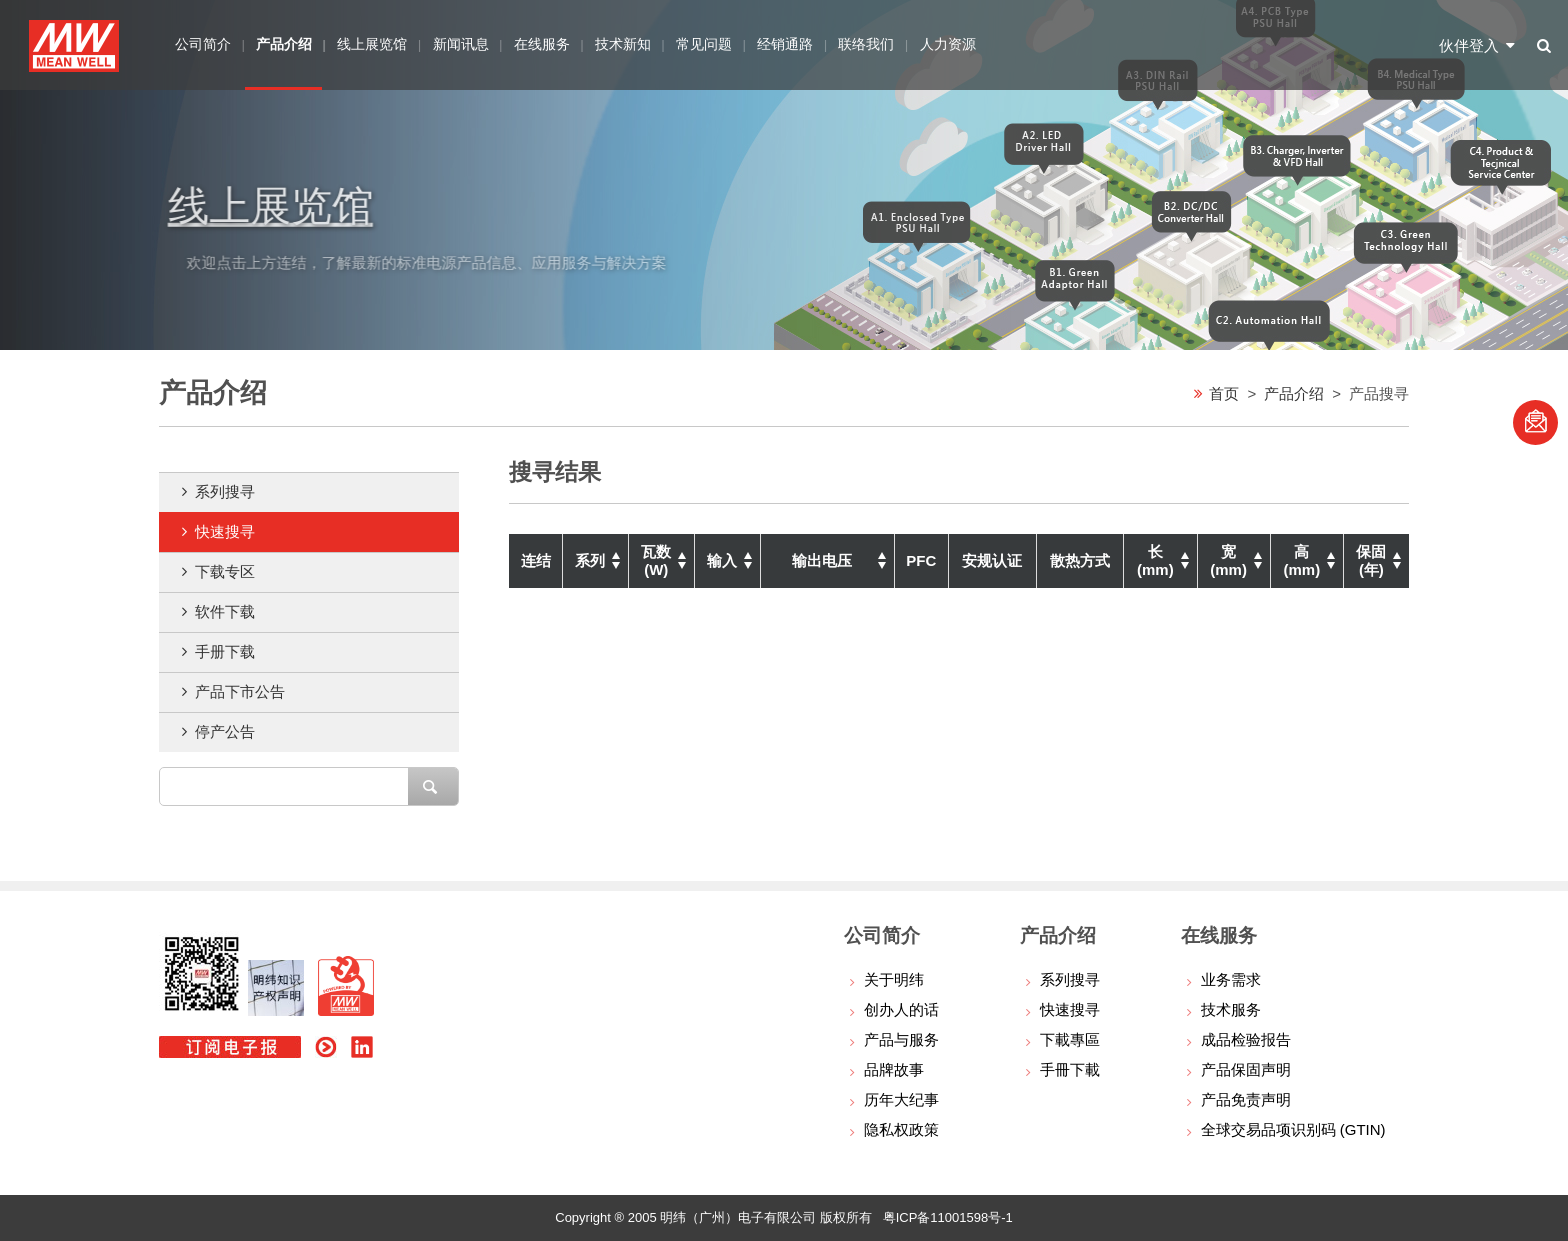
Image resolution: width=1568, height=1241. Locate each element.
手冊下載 (1070, 1069)
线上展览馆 (288, 205)
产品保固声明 (1246, 1069)
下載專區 (1070, 1039)
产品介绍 (1294, 392)
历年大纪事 (901, 1099)
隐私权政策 (901, 1129)
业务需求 (1231, 979)
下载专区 (225, 571)
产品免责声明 (1246, 1099)
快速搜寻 (225, 531)
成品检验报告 (1246, 1039)
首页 (1224, 392)
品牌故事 (894, 1069)
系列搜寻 (225, 491)
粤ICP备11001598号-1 (948, 1217)
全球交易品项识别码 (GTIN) (1293, 1129)
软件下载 (225, 611)
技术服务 (1231, 1009)
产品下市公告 (240, 691)
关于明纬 (894, 979)
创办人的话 (901, 1009)
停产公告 (225, 731)
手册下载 (225, 651)
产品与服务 (901, 1039)
